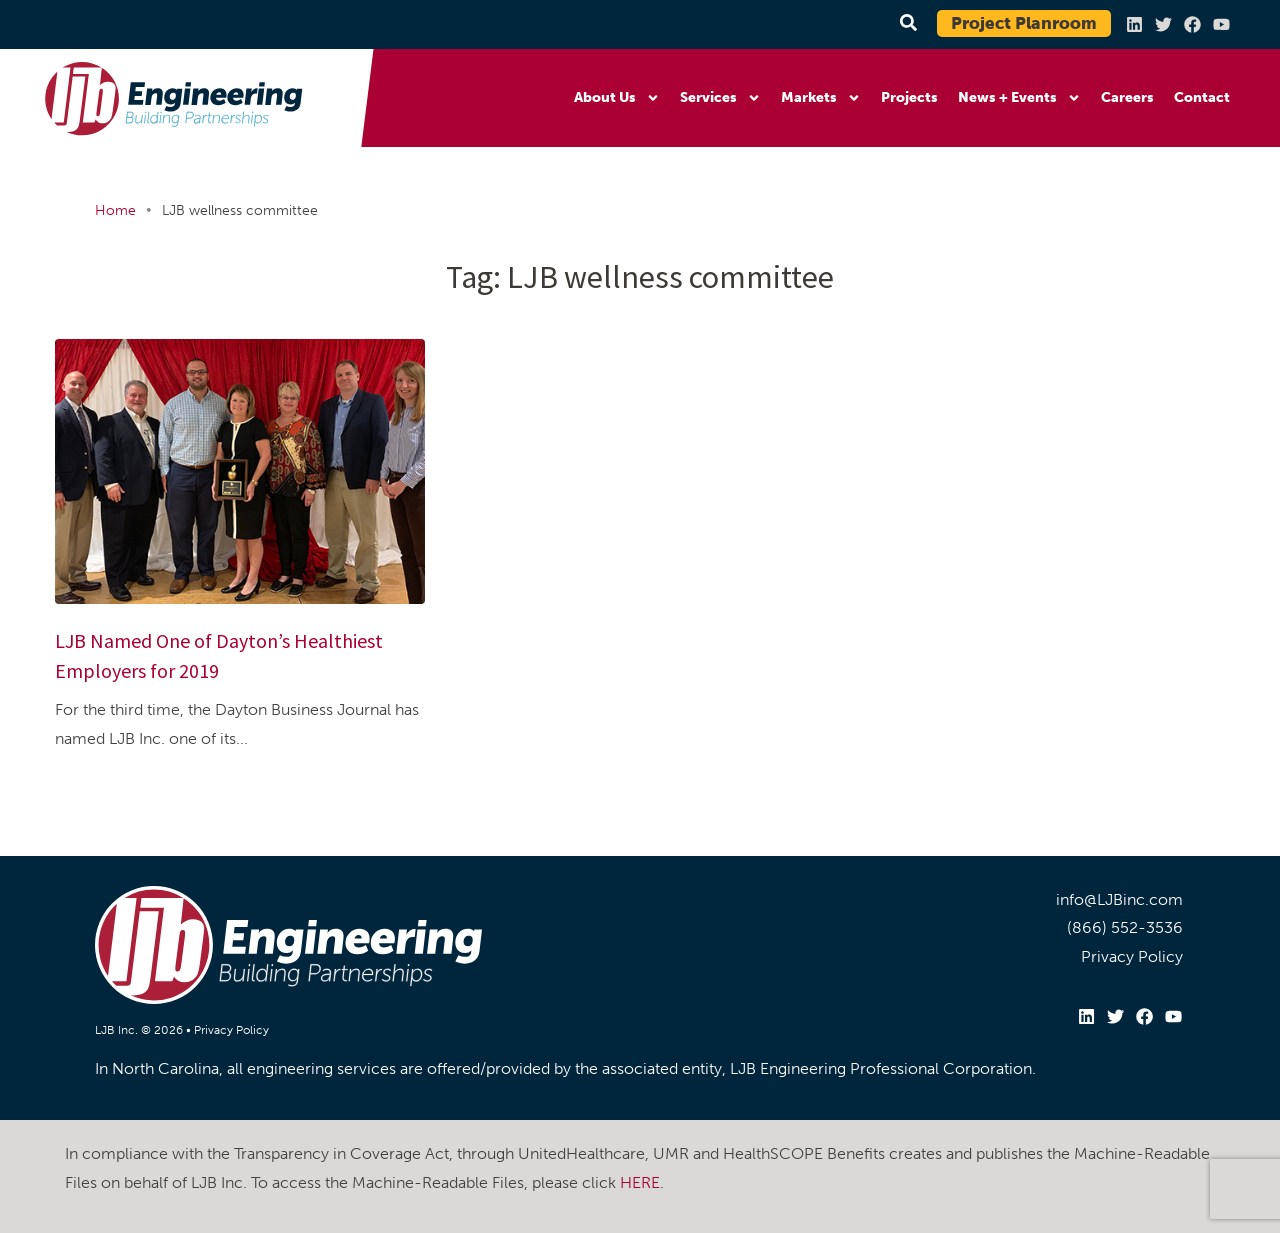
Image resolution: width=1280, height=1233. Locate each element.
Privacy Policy (231, 1030)
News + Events (1019, 98)
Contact (1202, 97)
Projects (909, 97)
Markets (821, 98)
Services (720, 98)
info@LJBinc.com (1119, 899)
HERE (640, 1182)
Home (115, 210)
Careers (1127, 97)
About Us (617, 98)
